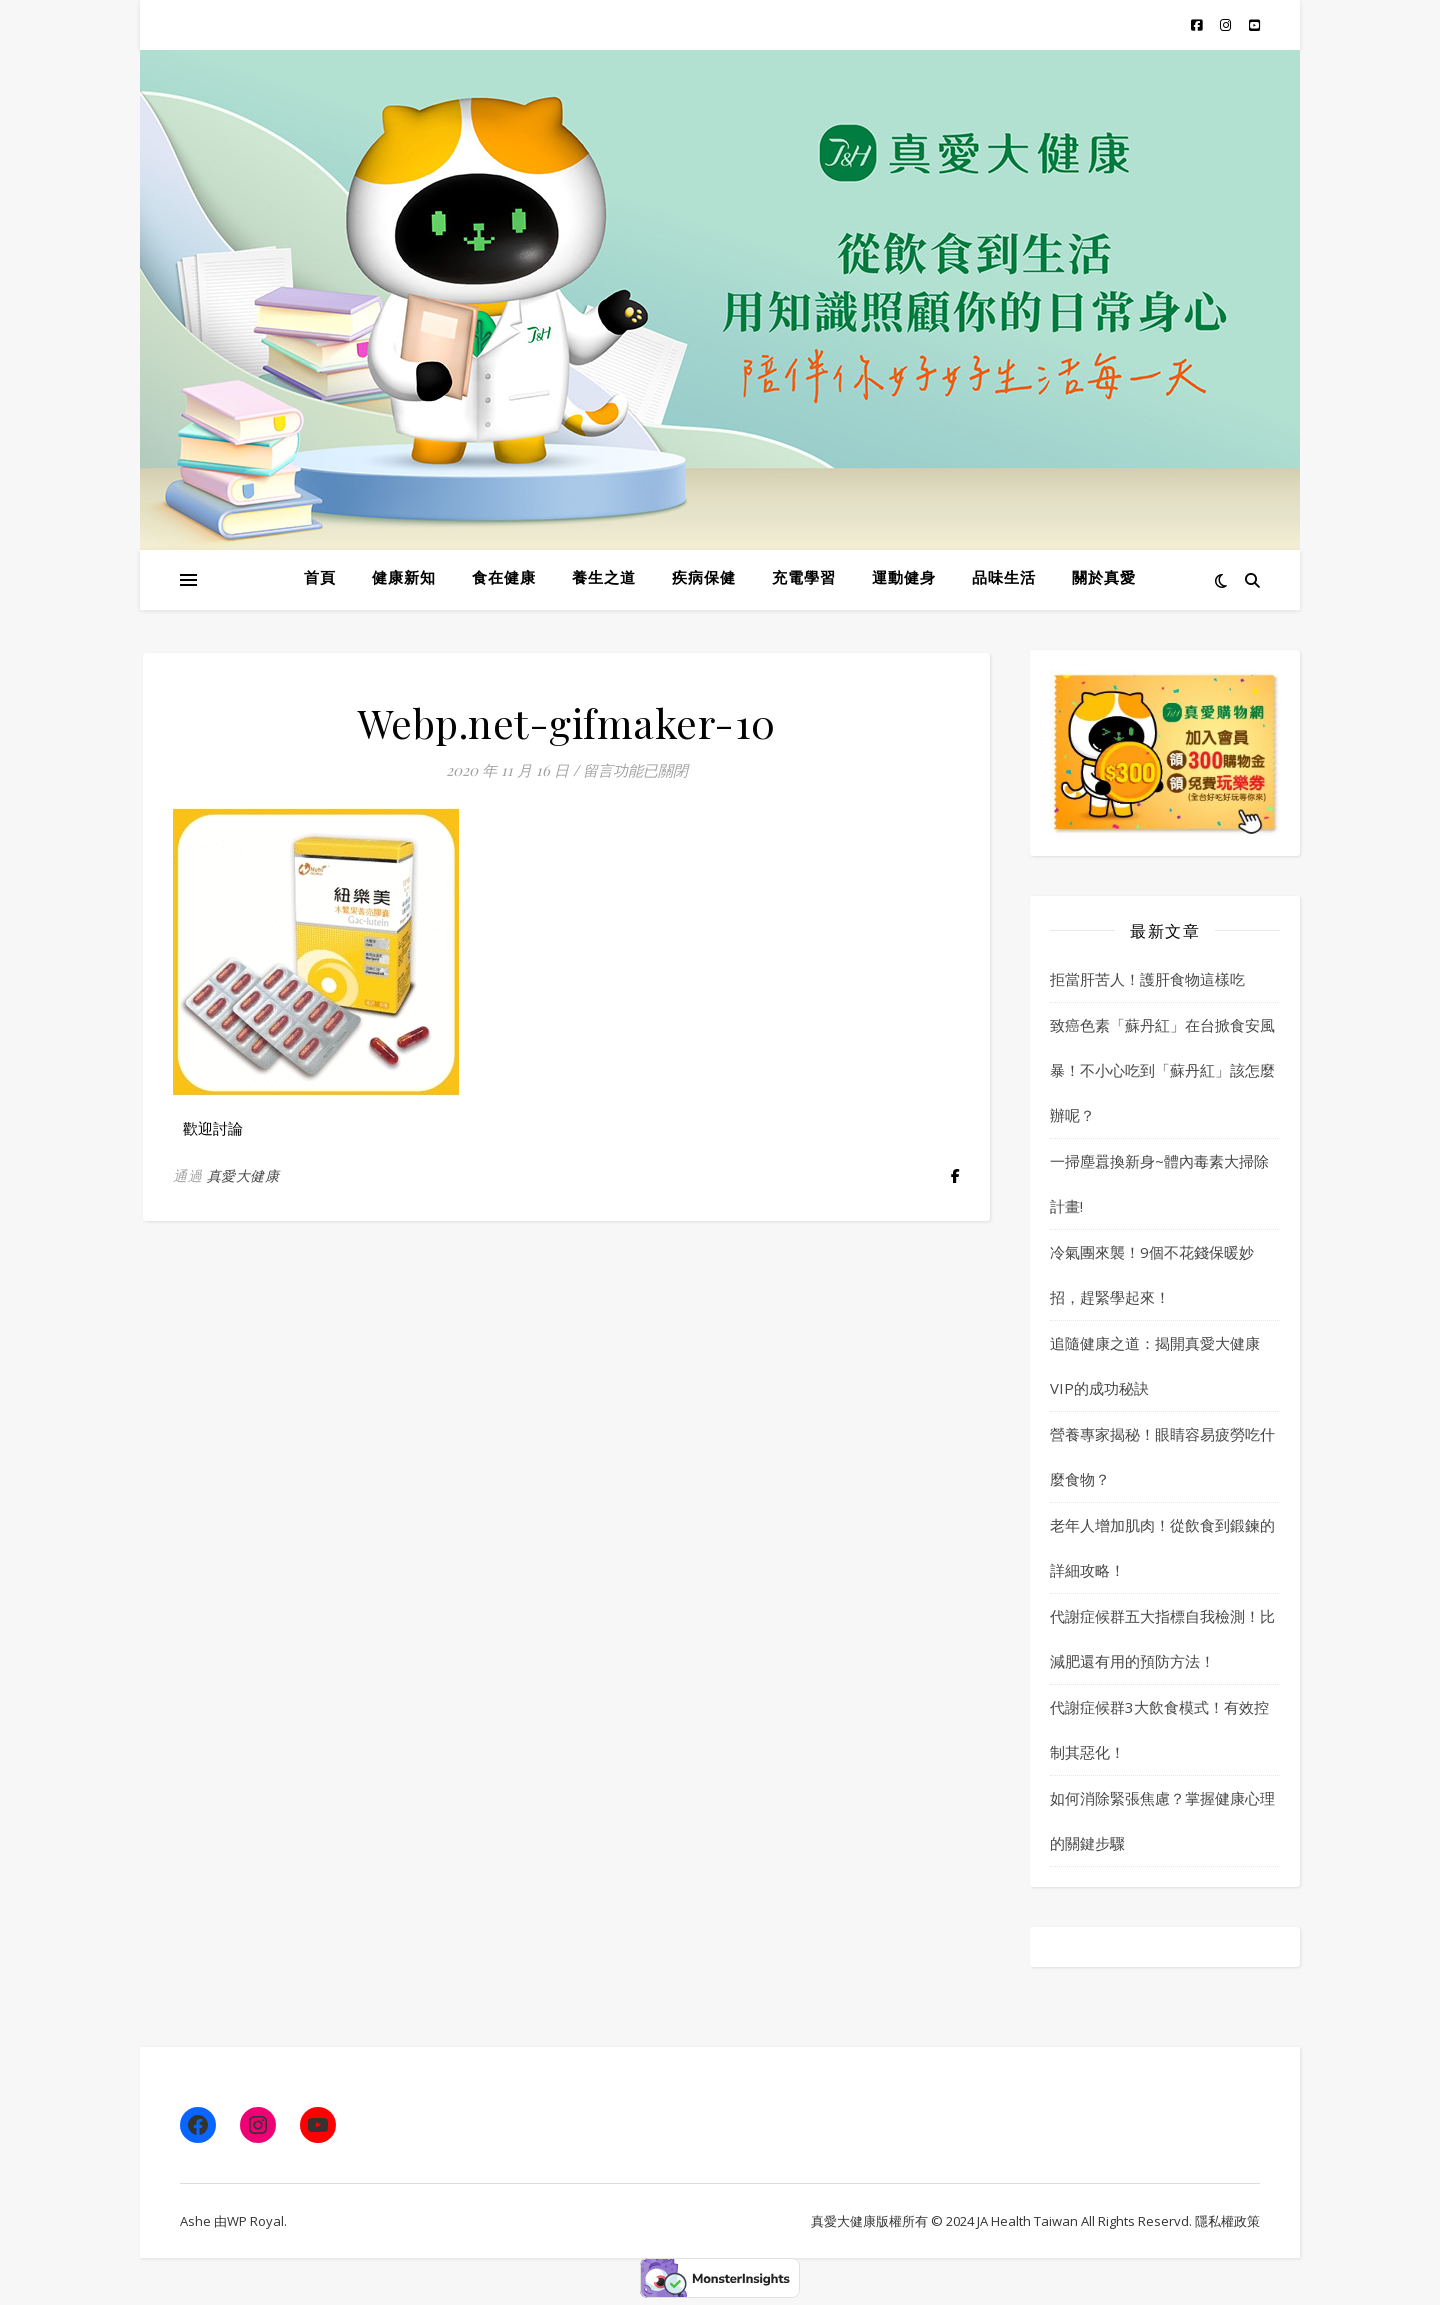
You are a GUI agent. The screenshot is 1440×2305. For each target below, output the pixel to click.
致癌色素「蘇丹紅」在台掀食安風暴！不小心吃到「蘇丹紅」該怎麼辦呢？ (1162, 1070)
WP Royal (255, 2221)
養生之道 (604, 579)
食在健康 (504, 579)
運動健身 (904, 579)
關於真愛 (1104, 579)
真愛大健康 (243, 1175)
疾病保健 (704, 579)
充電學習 (804, 579)
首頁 (320, 579)
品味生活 (1004, 579)
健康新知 (404, 579)
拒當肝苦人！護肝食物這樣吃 (1147, 979)
